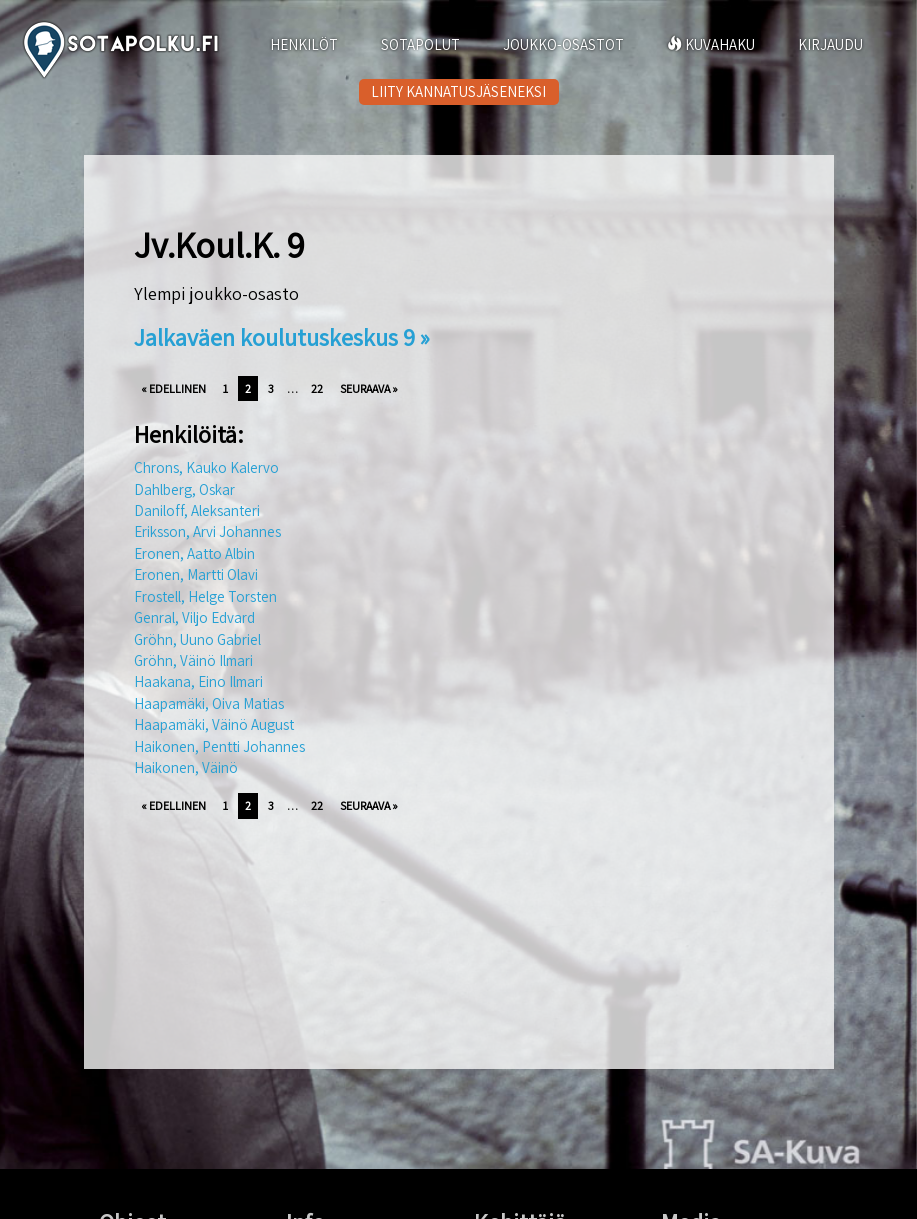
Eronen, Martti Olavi (196, 574)
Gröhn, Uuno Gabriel (197, 639)
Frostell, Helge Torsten (205, 596)
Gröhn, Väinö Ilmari (193, 660)
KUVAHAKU (711, 44)
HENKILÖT (304, 44)
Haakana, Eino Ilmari (198, 681)
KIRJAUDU (830, 44)
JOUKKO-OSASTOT (563, 44)
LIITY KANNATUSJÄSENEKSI (458, 91)
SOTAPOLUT (420, 44)
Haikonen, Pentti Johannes (219, 746)
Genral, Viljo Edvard (194, 617)
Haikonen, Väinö (186, 767)
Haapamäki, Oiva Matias (209, 703)
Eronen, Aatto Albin (194, 553)
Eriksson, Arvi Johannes (207, 531)
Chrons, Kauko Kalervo (206, 467)
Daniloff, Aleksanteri (197, 510)
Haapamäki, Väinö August (214, 724)
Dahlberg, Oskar (184, 489)
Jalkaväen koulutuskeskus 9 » (282, 337)
